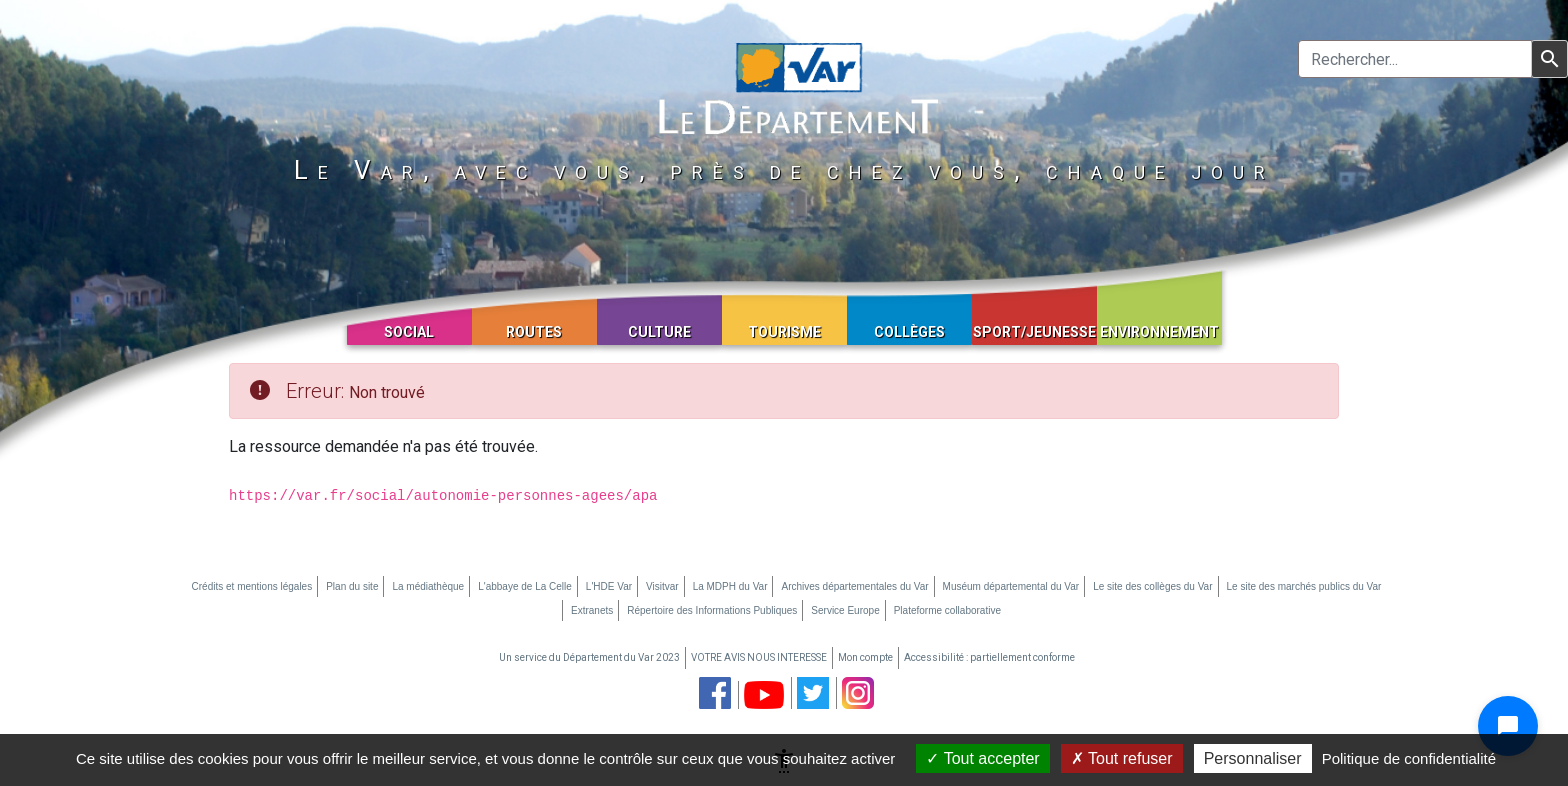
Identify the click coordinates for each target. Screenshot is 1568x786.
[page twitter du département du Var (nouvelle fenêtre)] (813, 693)
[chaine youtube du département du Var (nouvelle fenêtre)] (764, 695)
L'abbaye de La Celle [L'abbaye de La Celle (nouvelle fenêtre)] (525, 586)
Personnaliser (1253, 758)
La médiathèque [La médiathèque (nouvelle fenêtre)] (428, 586)
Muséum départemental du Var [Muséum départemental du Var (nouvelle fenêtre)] (1011, 586)
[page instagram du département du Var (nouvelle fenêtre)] (858, 693)
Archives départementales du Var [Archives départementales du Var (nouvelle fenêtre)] (854, 586)
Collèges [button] (909, 332)
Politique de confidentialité (1409, 758)
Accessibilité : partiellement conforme (989, 657)
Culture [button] (659, 332)
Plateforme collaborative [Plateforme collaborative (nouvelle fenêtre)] (947, 610)
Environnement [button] (1159, 332)
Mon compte (865, 657)
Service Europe (845, 610)
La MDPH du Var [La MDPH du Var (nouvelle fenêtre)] (730, 586)
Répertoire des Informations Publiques (712, 610)
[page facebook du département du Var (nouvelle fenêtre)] (715, 693)
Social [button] (409, 332)
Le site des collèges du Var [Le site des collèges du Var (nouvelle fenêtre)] (1152, 586)
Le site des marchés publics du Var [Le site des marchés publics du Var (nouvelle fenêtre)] (1304, 586)
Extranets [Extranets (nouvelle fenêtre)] (592, 610)
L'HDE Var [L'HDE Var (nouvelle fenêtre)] (609, 586)
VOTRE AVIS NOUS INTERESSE (759, 657)
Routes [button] (534, 332)
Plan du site (352, 586)
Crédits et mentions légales (252, 586)
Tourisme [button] (784, 332)
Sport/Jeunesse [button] (1034, 332)
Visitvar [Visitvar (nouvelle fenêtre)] (662, 586)
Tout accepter (982, 758)
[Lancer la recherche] (1549, 59)
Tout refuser (1122, 758)
